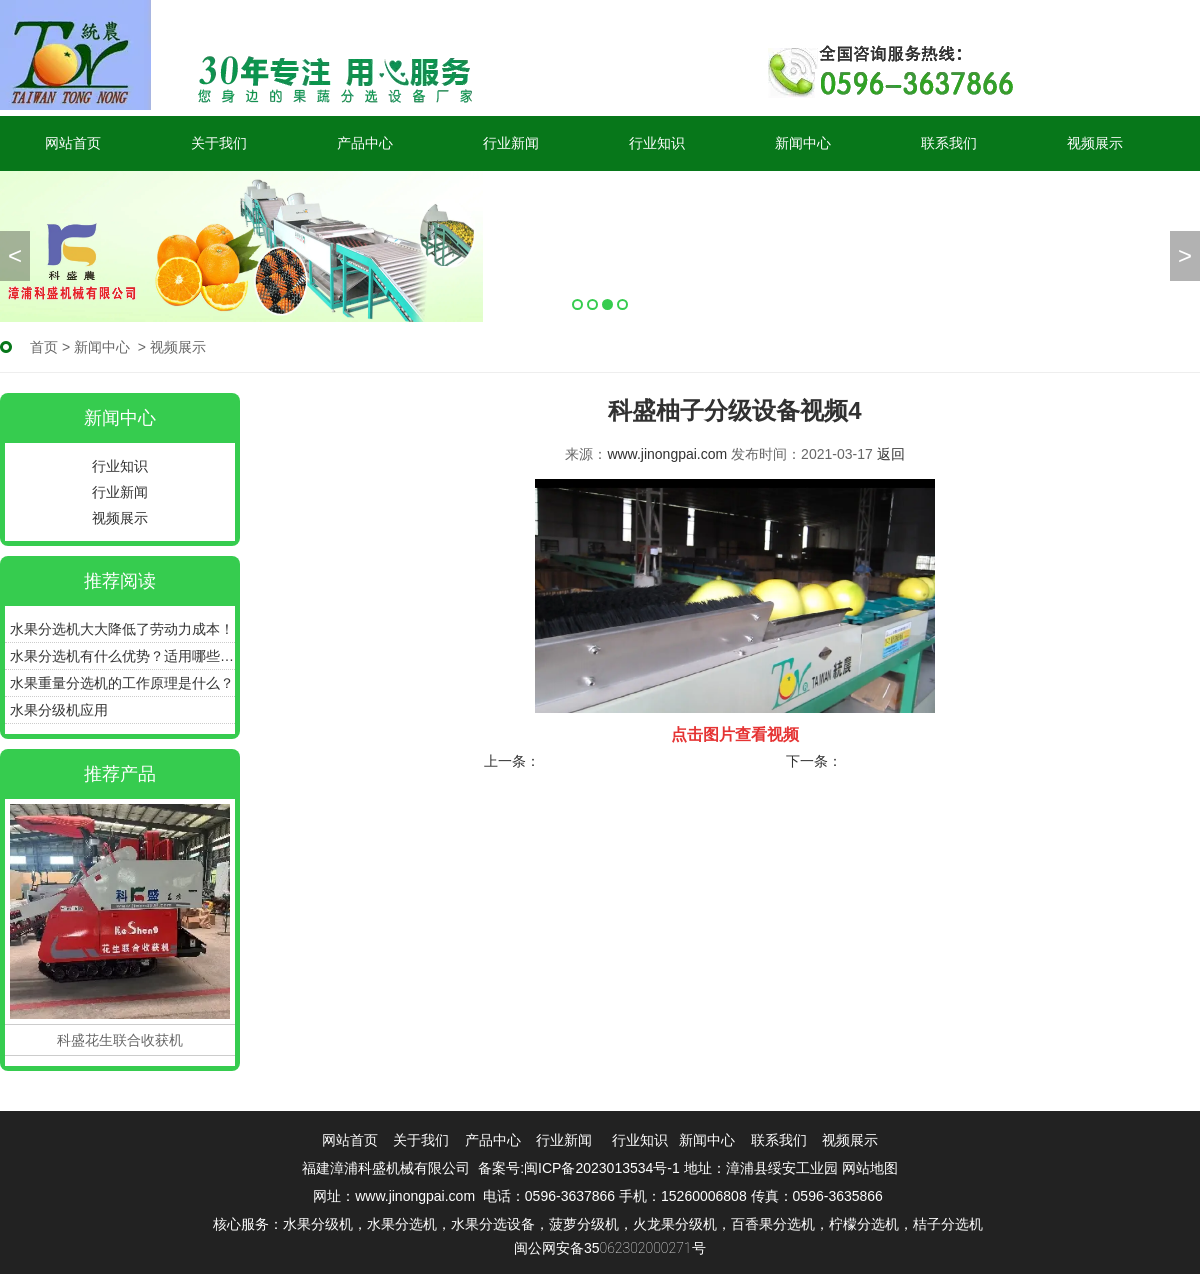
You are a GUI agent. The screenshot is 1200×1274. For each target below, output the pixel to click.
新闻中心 (803, 143)
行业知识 (657, 143)
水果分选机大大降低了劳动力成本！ (122, 629)
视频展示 (1095, 143)
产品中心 (365, 143)
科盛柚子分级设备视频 (914, 761)
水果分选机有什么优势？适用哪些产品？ (122, 656)
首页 (44, 347)
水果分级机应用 (59, 710)
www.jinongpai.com (667, 454)
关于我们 (219, 143)
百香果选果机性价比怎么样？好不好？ (661, 761)
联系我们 (949, 143)
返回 (891, 454)
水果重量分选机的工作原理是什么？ (122, 683)
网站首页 (73, 143)
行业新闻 (511, 143)
